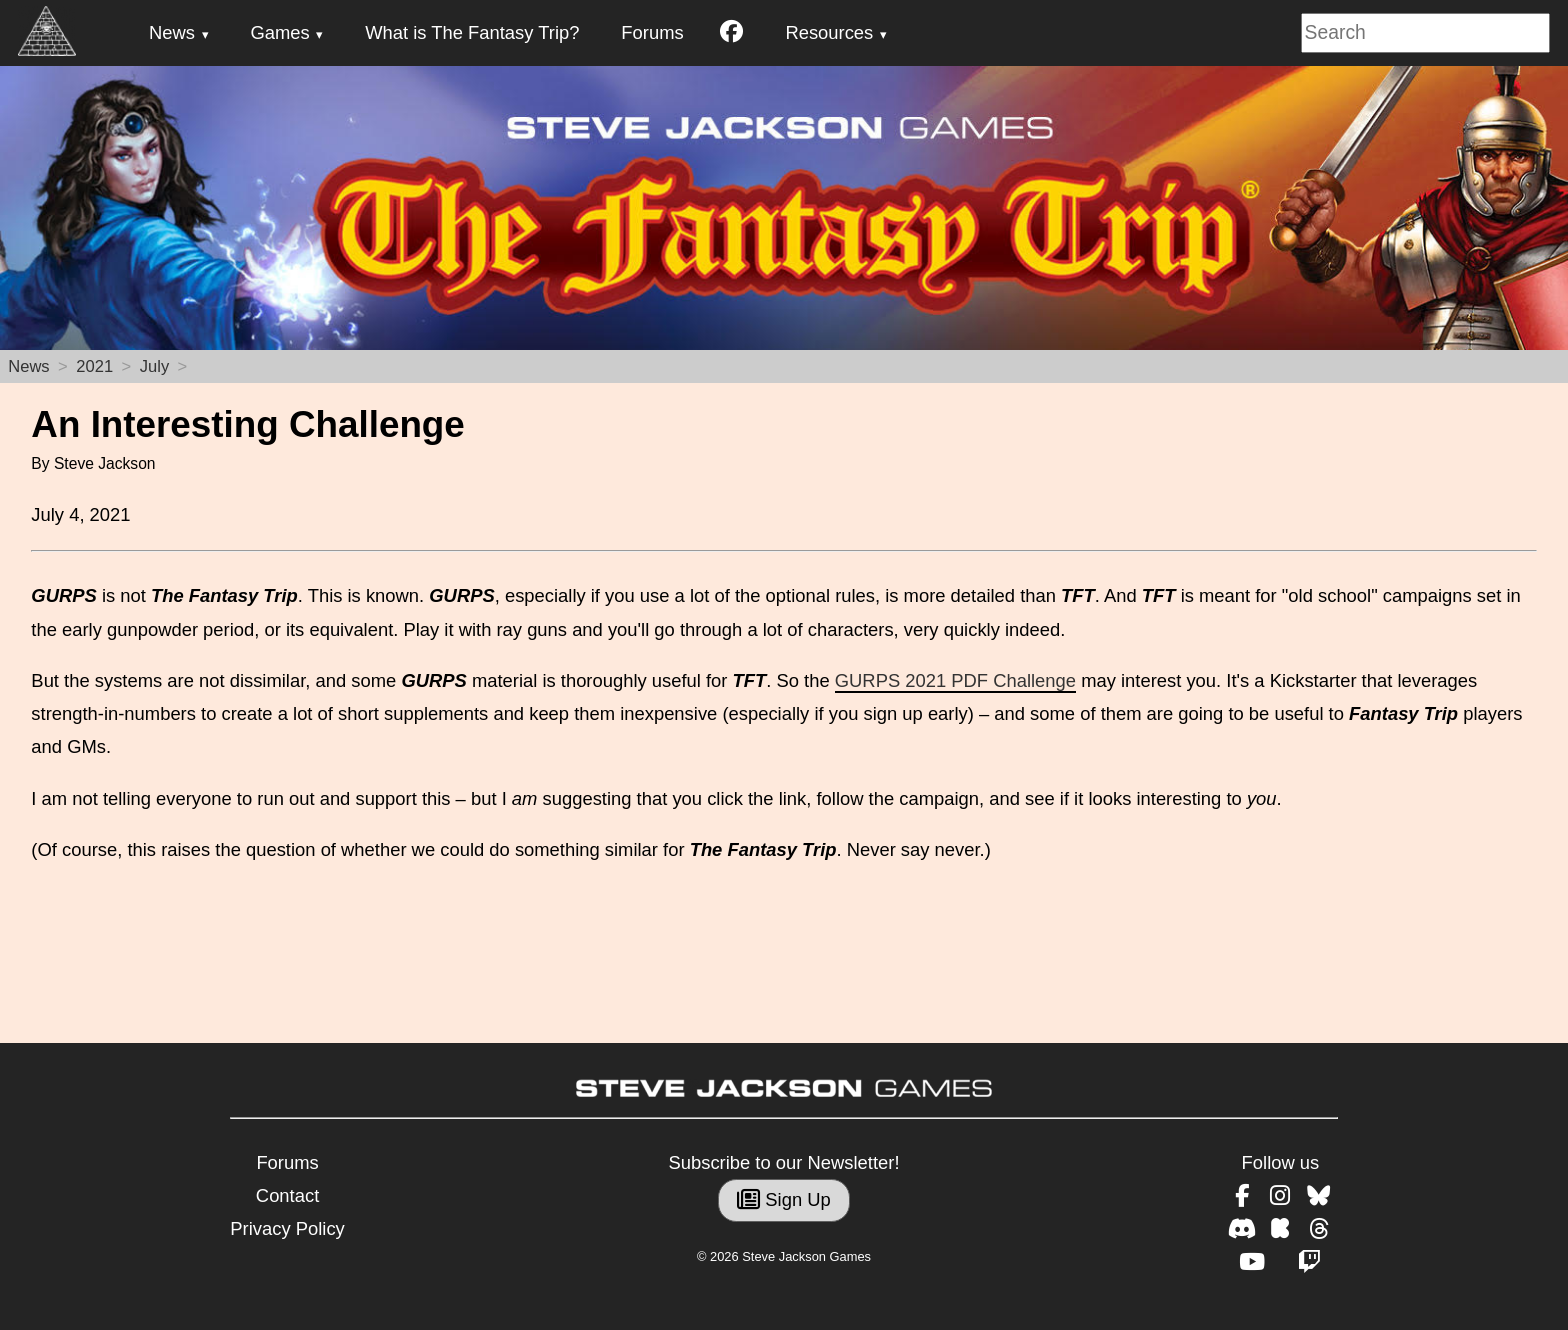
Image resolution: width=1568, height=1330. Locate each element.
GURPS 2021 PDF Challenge (955, 680)
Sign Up (784, 1199)
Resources (829, 32)
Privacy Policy (287, 1228)
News (172, 32)
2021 (94, 366)
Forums (652, 32)
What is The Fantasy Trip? (472, 32)
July (154, 366)
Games (279, 32)
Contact (287, 1195)
